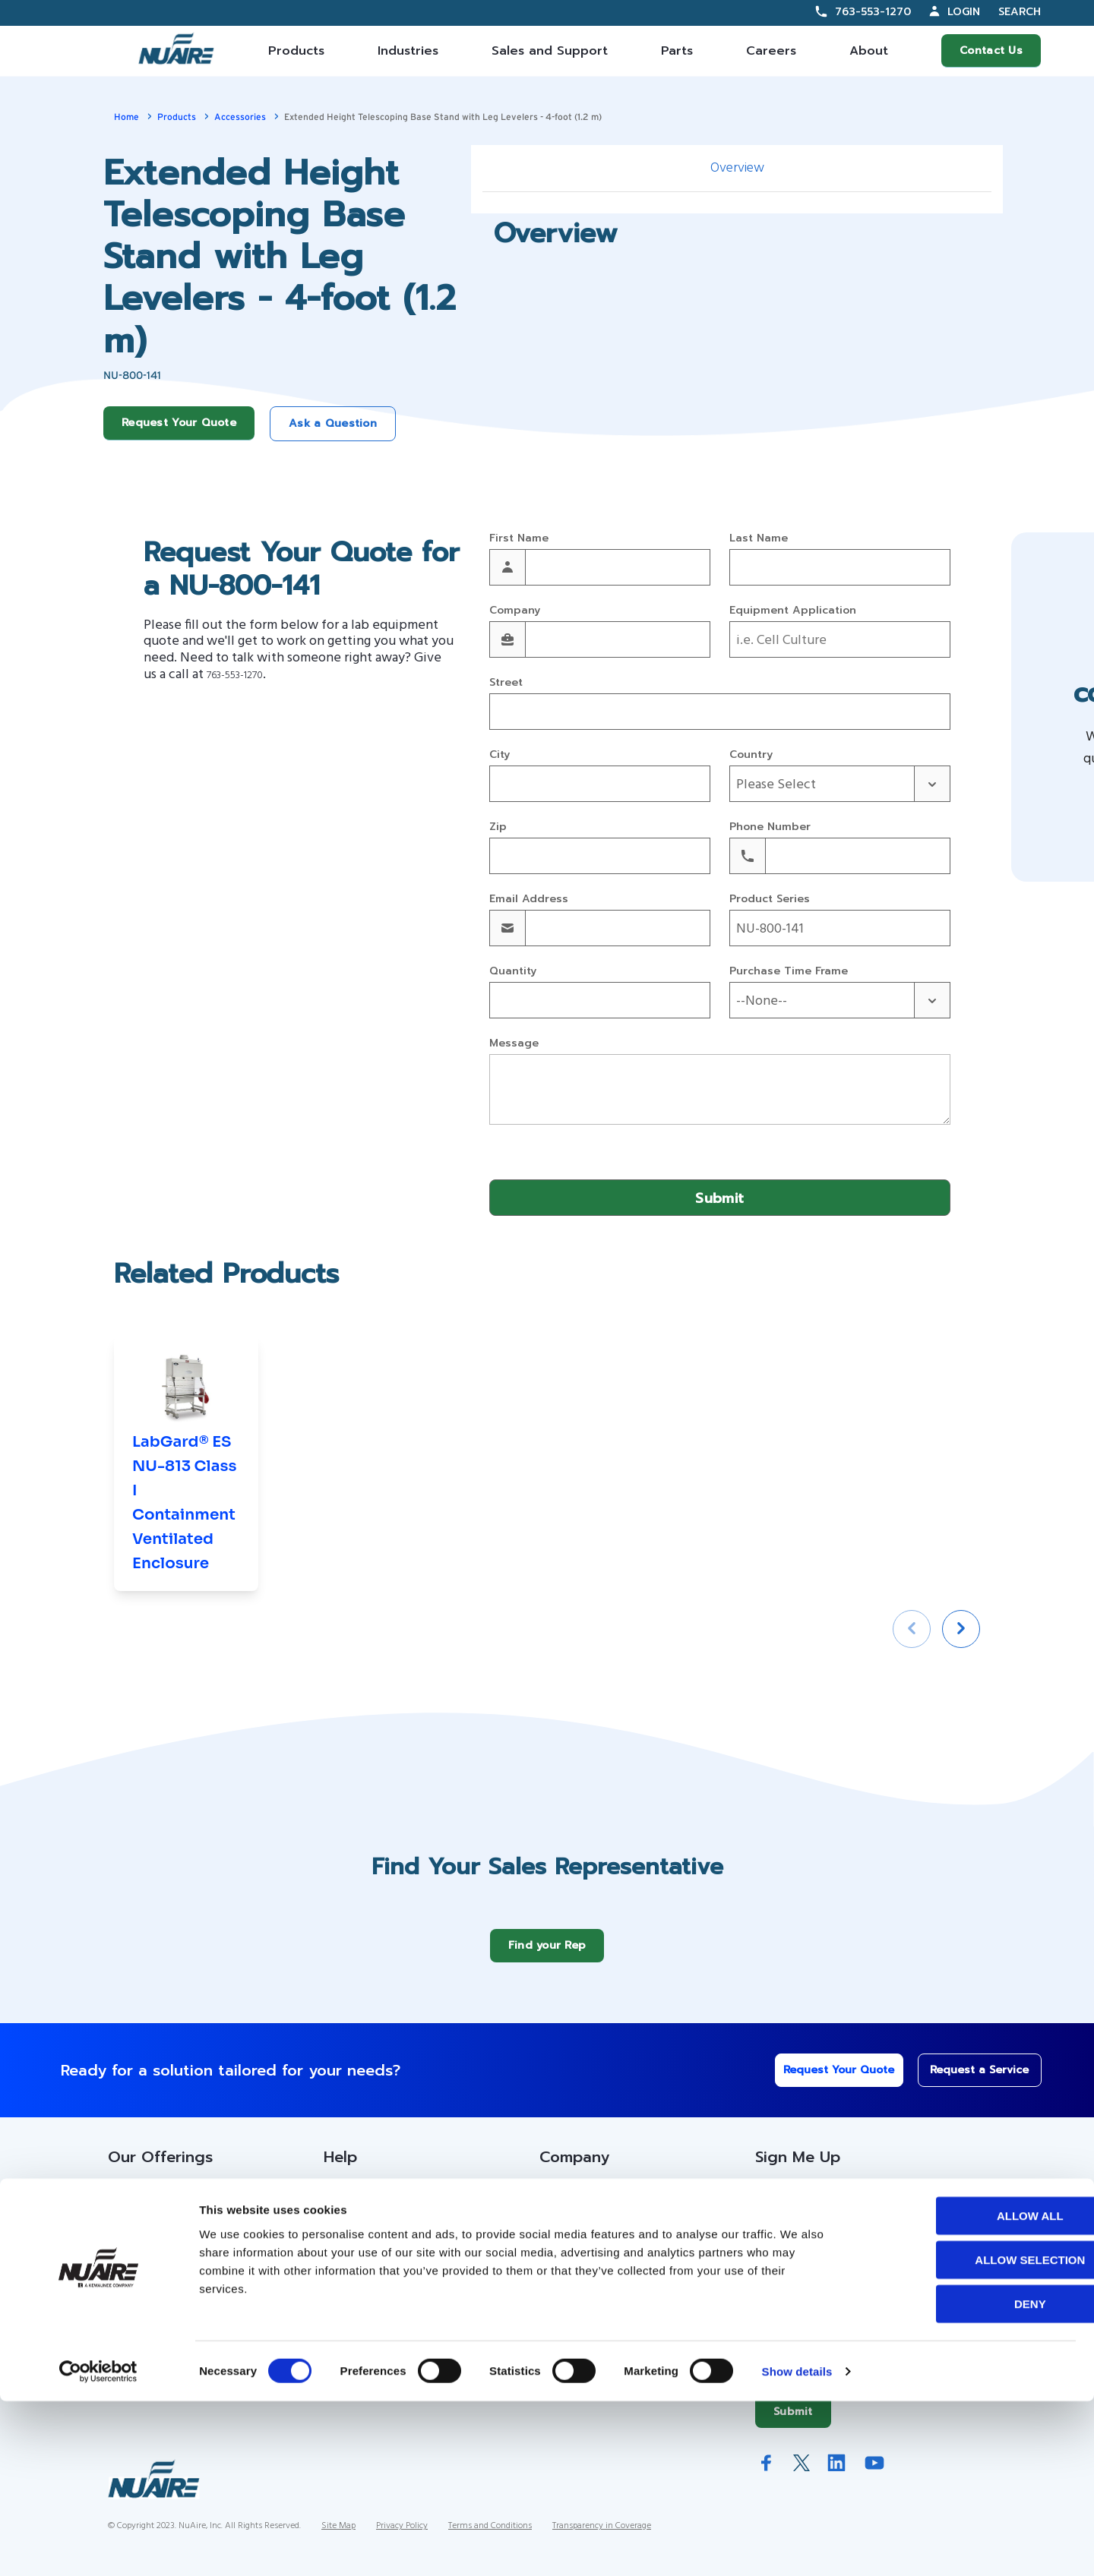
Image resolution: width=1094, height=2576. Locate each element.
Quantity (512, 971)
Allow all (967, 2390)
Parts (677, 51)
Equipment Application (792, 611)
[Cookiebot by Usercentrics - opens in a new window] (98, 2546)
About (868, 51)
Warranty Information (383, 2329)
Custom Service (369, 2207)
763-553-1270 (873, 12)
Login (963, 12)
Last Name (758, 538)
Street (506, 683)
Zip (498, 827)
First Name (519, 538)
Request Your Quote (179, 423)
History (559, 2238)
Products (296, 51)
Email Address (528, 899)
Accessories (240, 117)
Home (126, 117)
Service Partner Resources (400, 2268)
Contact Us (991, 50)
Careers (771, 51)
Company (514, 611)
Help (340, 2168)
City (499, 755)
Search (1019, 12)
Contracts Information (169, 2238)
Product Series (769, 899)
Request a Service (969, 2081)
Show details (797, 2546)
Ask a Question (333, 423)
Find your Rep (547, 1957)
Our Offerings (160, 2168)
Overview (737, 168)
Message (514, 1043)
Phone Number (770, 827)
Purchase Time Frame (788, 971)
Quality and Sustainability (610, 2329)
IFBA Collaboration (591, 2299)
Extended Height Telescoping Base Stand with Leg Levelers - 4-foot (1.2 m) (443, 117)
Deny (967, 2478)
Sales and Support (550, 51)
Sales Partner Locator (170, 2268)
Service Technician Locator (401, 2299)
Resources (354, 2238)
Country (751, 755)
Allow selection (967, 2434)
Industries (408, 51)
